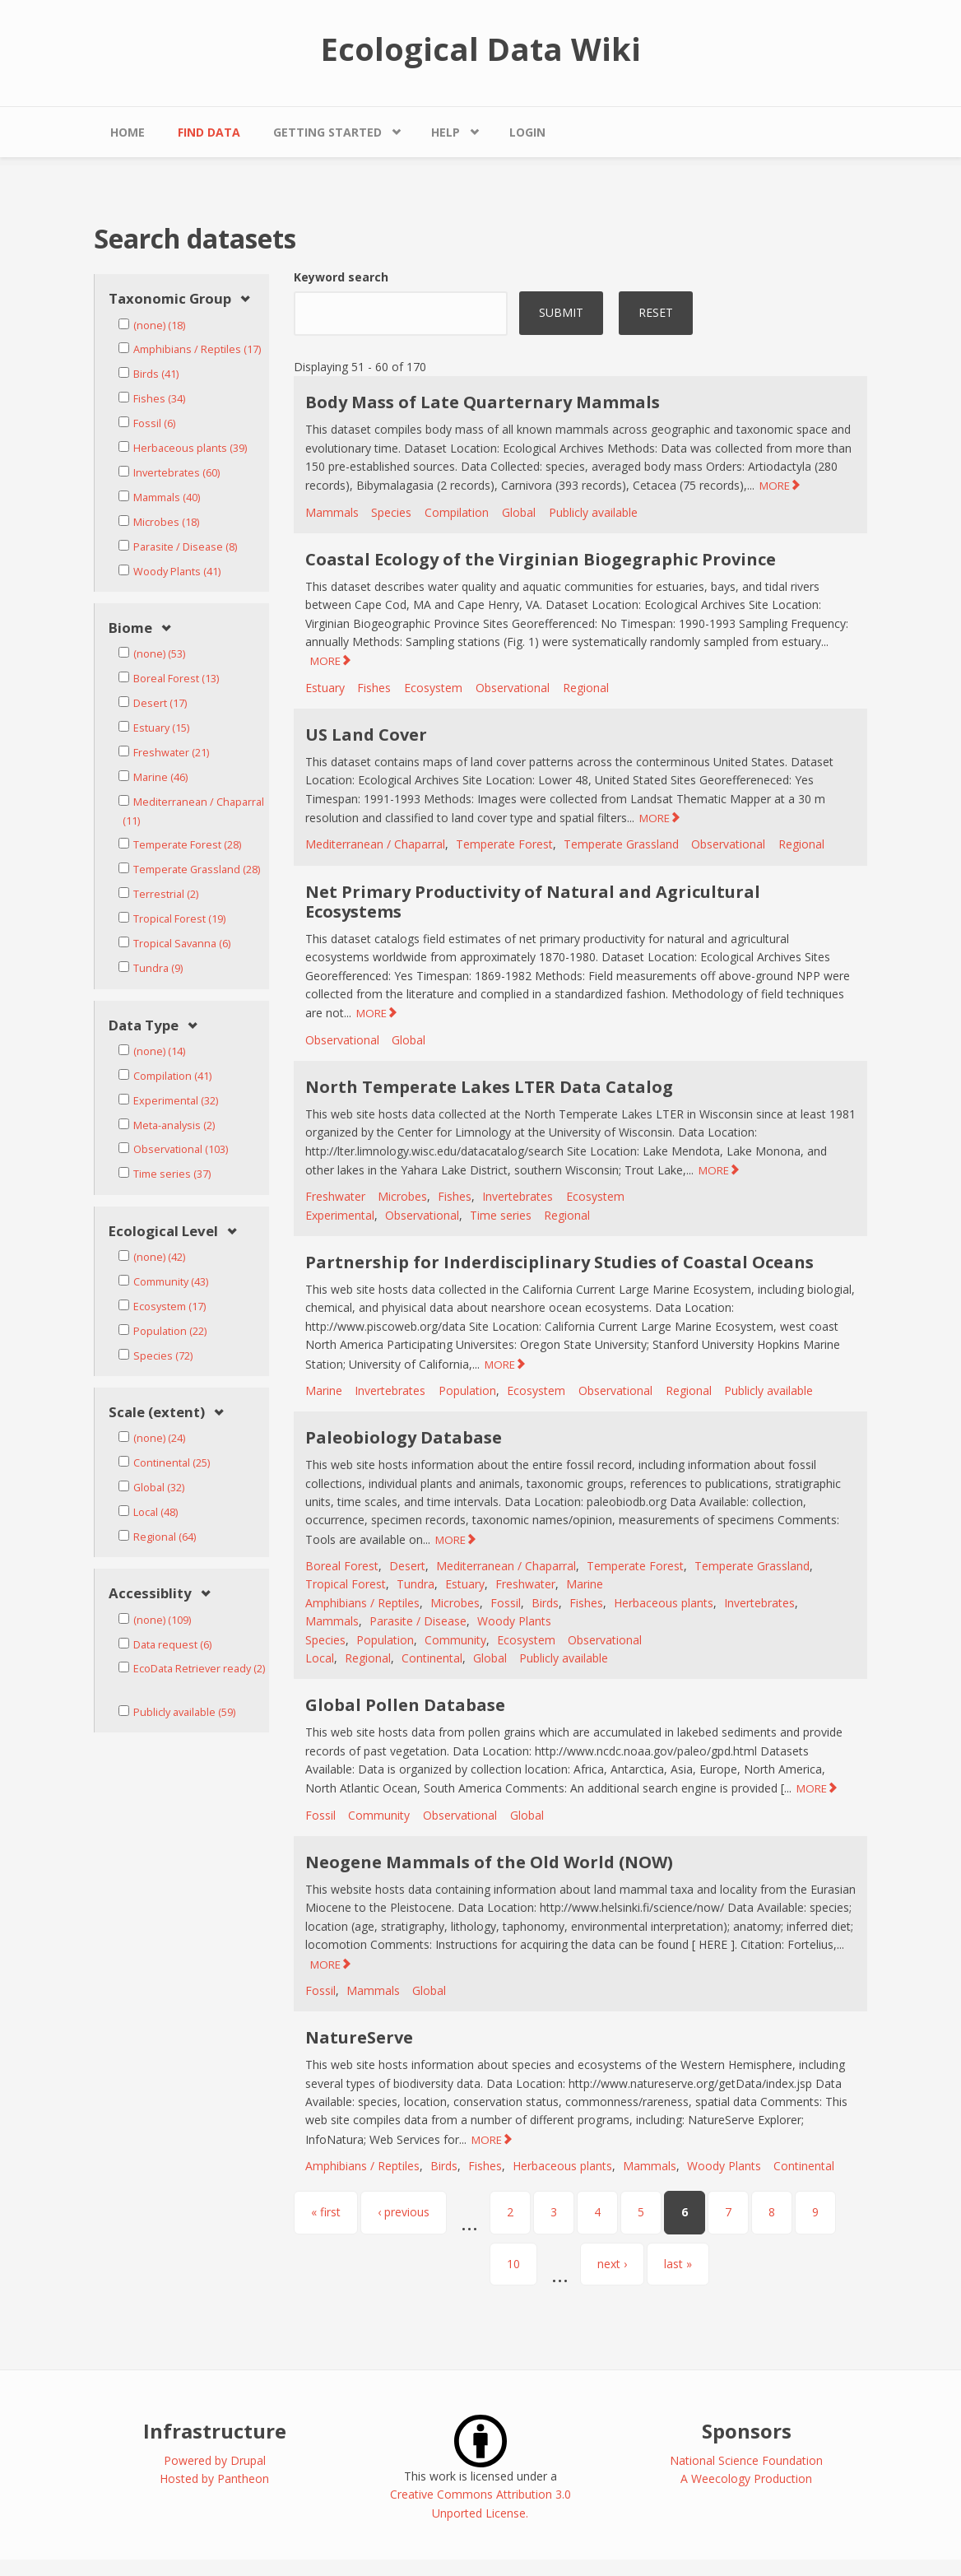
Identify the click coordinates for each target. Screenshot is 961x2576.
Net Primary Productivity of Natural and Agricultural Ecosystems (532, 902)
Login (527, 132)
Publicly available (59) (184, 1712)
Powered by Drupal (215, 2460)
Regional (586, 687)
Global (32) (158, 1488)
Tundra (415, 1584)
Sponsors (747, 2430)
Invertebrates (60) (176, 473)
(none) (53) (159, 654)
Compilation (457, 512)
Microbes (402, 1196)
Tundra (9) (158, 968)
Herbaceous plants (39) (190, 448)
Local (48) (155, 1512)
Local (319, 1658)
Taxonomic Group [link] (170, 299)
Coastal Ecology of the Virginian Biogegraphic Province (540, 559)
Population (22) (170, 1331)
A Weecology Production (746, 2478)
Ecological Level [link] (163, 1231)
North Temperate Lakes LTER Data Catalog (489, 1087)
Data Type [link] (144, 1026)
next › (612, 2263)
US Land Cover (366, 734)
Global (519, 512)
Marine (323, 1390)
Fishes (374, 687)
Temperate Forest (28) (187, 845)
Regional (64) (164, 1537)
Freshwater (335, 1196)
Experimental (339, 1215)
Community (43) (170, 1282)
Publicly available (593, 512)
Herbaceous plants (663, 1603)
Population (467, 1390)
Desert (407, 1566)
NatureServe (359, 2037)
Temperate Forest (504, 844)
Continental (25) (171, 1463)
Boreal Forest (341, 1566)
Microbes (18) (166, 522)
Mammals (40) (166, 498)
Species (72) (163, 1356)
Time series (501, 1215)
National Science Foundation (746, 2460)
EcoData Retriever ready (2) (199, 1669)
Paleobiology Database (403, 1437)
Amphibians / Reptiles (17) (197, 349)
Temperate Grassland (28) (196, 869)
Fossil (505, 1603)
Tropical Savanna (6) (181, 944)
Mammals (332, 512)
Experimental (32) (175, 1101)
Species (391, 512)
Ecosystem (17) (169, 1307)
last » (678, 2263)
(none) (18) (159, 325)
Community (455, 1640)
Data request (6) (172, 1645)
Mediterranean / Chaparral (375, 844)
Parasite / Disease (418, 1621)
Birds (545, 1603)
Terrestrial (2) (165, 894)
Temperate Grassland (621, 844)
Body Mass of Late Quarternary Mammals (482, 402)
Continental (432, 1658)
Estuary (325, 687)
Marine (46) (160, 777)
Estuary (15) (161, 728)
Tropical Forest (345, 1584)
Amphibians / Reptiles (362, 1603)
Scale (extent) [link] (157, 1412)
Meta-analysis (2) (174, 1125)
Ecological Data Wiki (481, 48)
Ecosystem (433, 687)
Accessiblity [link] (150, 1593)
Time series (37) (172, 1174)
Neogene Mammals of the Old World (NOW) (489, 1862)
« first (326, 2212)
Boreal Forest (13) (176, 679)
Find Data (209, 132)
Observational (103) (180, 1149)
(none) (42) (159, 1257)
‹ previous (403, 2212)
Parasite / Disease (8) (185, 547)
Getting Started (327, 132)
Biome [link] (130, 628)
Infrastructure (214, 2430)
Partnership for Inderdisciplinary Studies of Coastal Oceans (559, 1262)
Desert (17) (160, 703)
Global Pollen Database (405, 1705)
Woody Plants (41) (177, 572)
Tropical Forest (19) (179, 919)
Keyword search (341, 277)
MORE (774, 485)
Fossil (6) (154, 423)
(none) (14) (159, 1051)
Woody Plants (514, 1621)
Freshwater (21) (171, 753)
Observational (513, 687)
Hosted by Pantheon (214, 2478)
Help (445, 132)
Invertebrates (517, 1196)
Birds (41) (156, 374)
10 (513, 2263)
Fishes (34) (159, 399)
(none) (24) (159, 1438)
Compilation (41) (172, 1076)
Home (127, 132)
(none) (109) (162, 1620)
